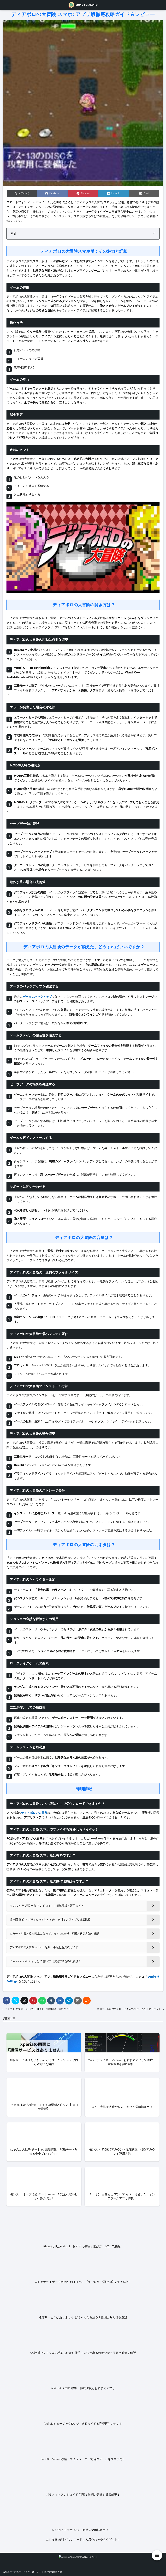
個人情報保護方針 (53, 2571)
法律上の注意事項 (12, 2571)
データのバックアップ (37, 997)
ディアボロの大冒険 (34, 1813)
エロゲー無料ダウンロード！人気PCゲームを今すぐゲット (129, 2009)
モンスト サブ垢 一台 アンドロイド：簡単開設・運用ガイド (38, 2009)
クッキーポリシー (32, 2571)
